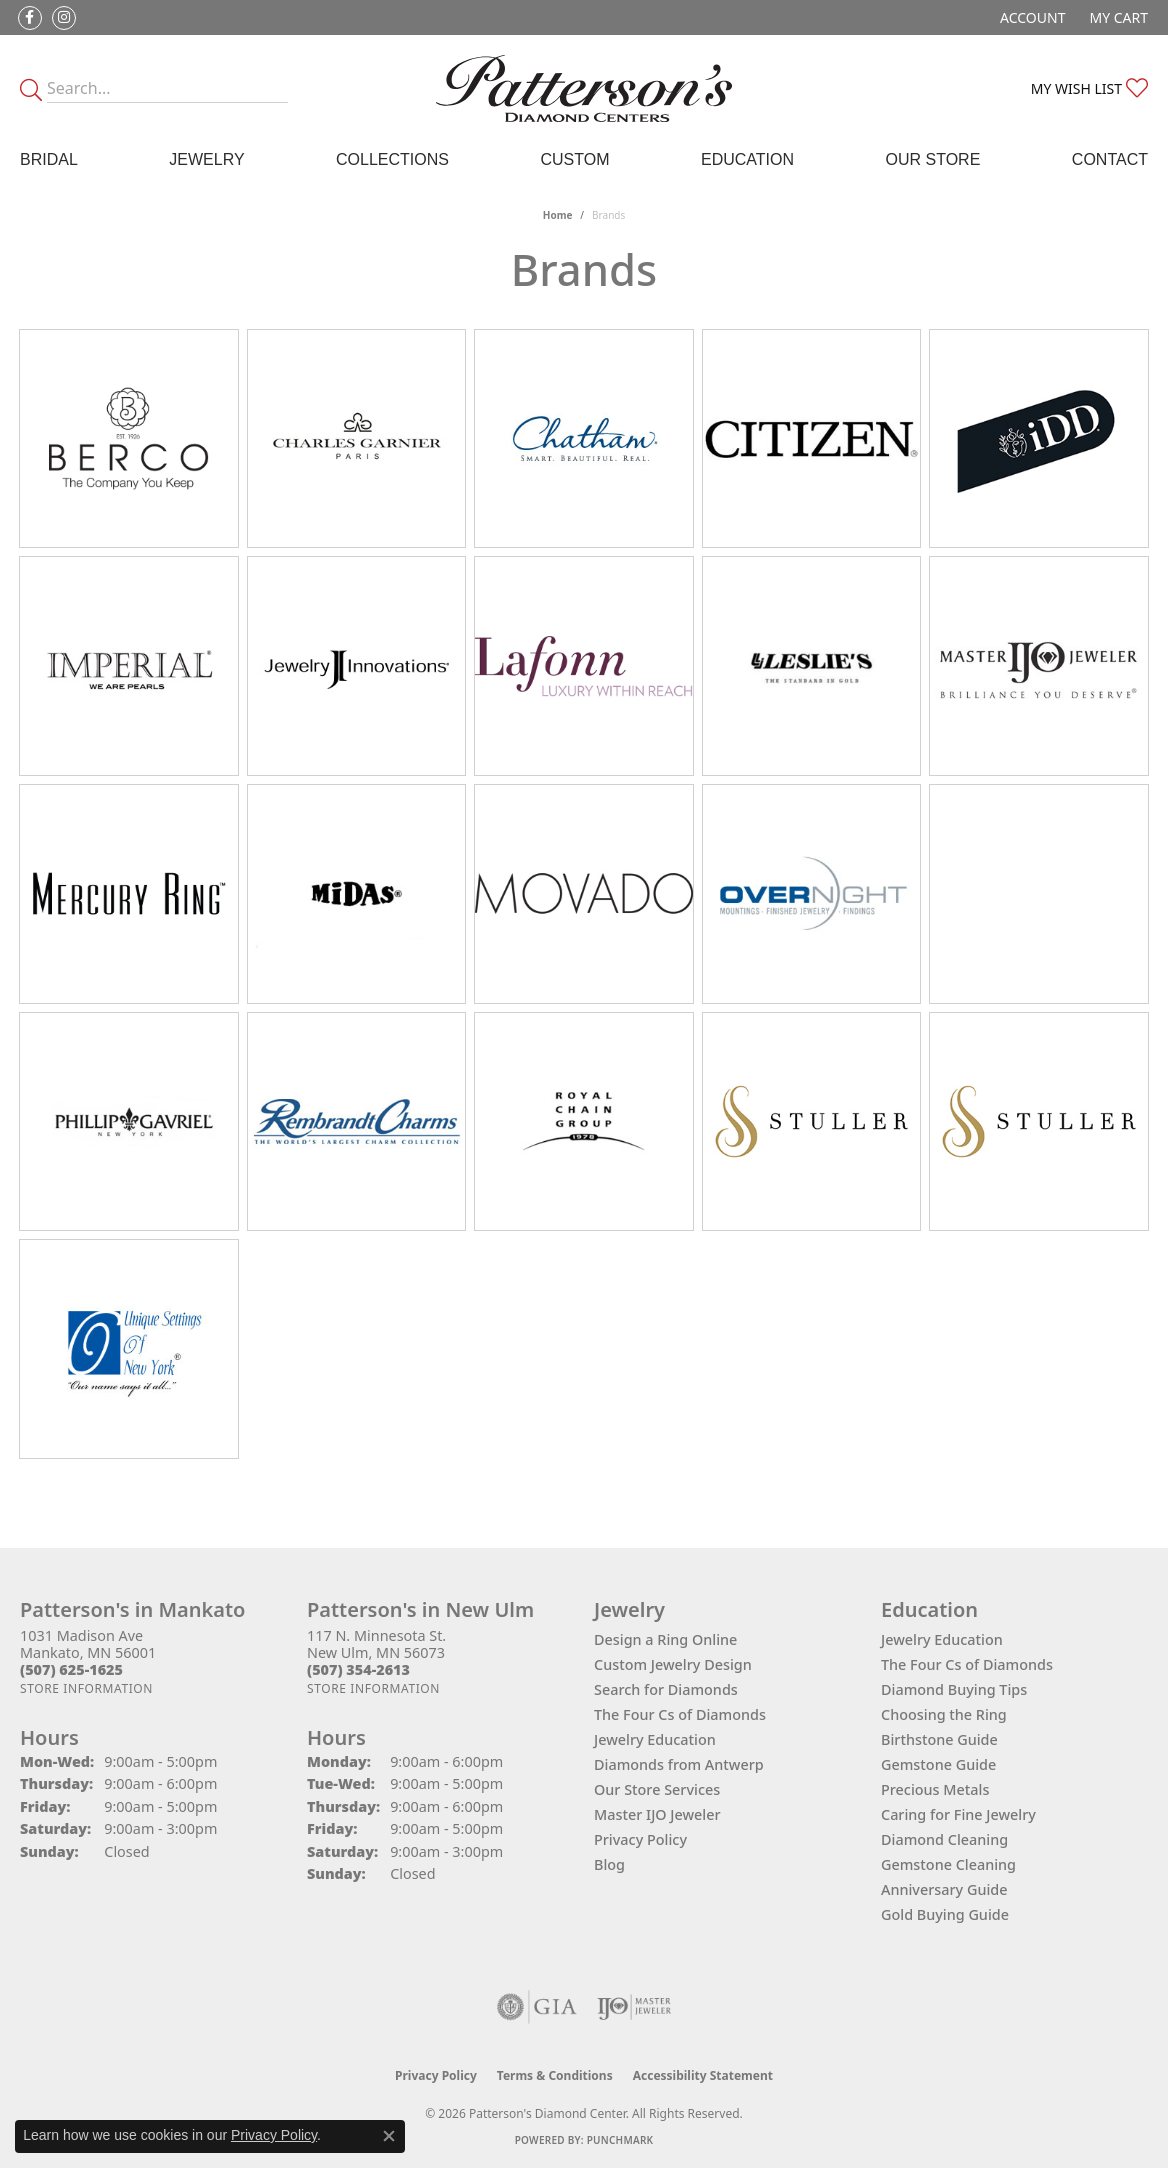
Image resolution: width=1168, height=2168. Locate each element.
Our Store (933, 159)
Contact (1110, 159)
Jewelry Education (655, 1739)
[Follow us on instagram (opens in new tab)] (64, 18)
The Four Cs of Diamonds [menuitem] (967, 1664)
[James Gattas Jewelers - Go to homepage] (583, 88)
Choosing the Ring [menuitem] (944, 1714)
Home (558, 215)
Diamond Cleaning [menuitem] (944, 1839)
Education (747, 159)
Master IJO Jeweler (657, 1814)
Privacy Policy (640, 1839)
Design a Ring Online (665, 1639)
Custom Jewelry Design (673, 1664)
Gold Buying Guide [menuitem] (945, 1914)
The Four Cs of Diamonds (680, 1714)
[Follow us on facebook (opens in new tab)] (30, 18)
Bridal (49, 159)
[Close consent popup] (389, 2136)
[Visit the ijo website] (634, 2007)
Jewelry (206, 159)
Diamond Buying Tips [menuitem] (954, 1689)
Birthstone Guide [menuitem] (939, 1739)
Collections (392, 159)
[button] (1030, 17)
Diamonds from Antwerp (679, 1764)
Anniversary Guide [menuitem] (944, 1889)
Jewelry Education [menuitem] (942, 1639)
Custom (574, 159)
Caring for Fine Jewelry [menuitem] (958, 1814)
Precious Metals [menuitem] (935, 1789)
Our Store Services (657, 1789)
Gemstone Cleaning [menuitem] (948, 1864)
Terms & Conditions (555, 2075)
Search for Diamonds (666, 1689)
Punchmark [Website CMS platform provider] (620, 2140)
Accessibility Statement (703, 2075)
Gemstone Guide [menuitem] (938, 1764)
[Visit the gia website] (537, 2007)
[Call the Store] (71, 1669)
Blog (609, 1864)
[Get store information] (86, 1688)
